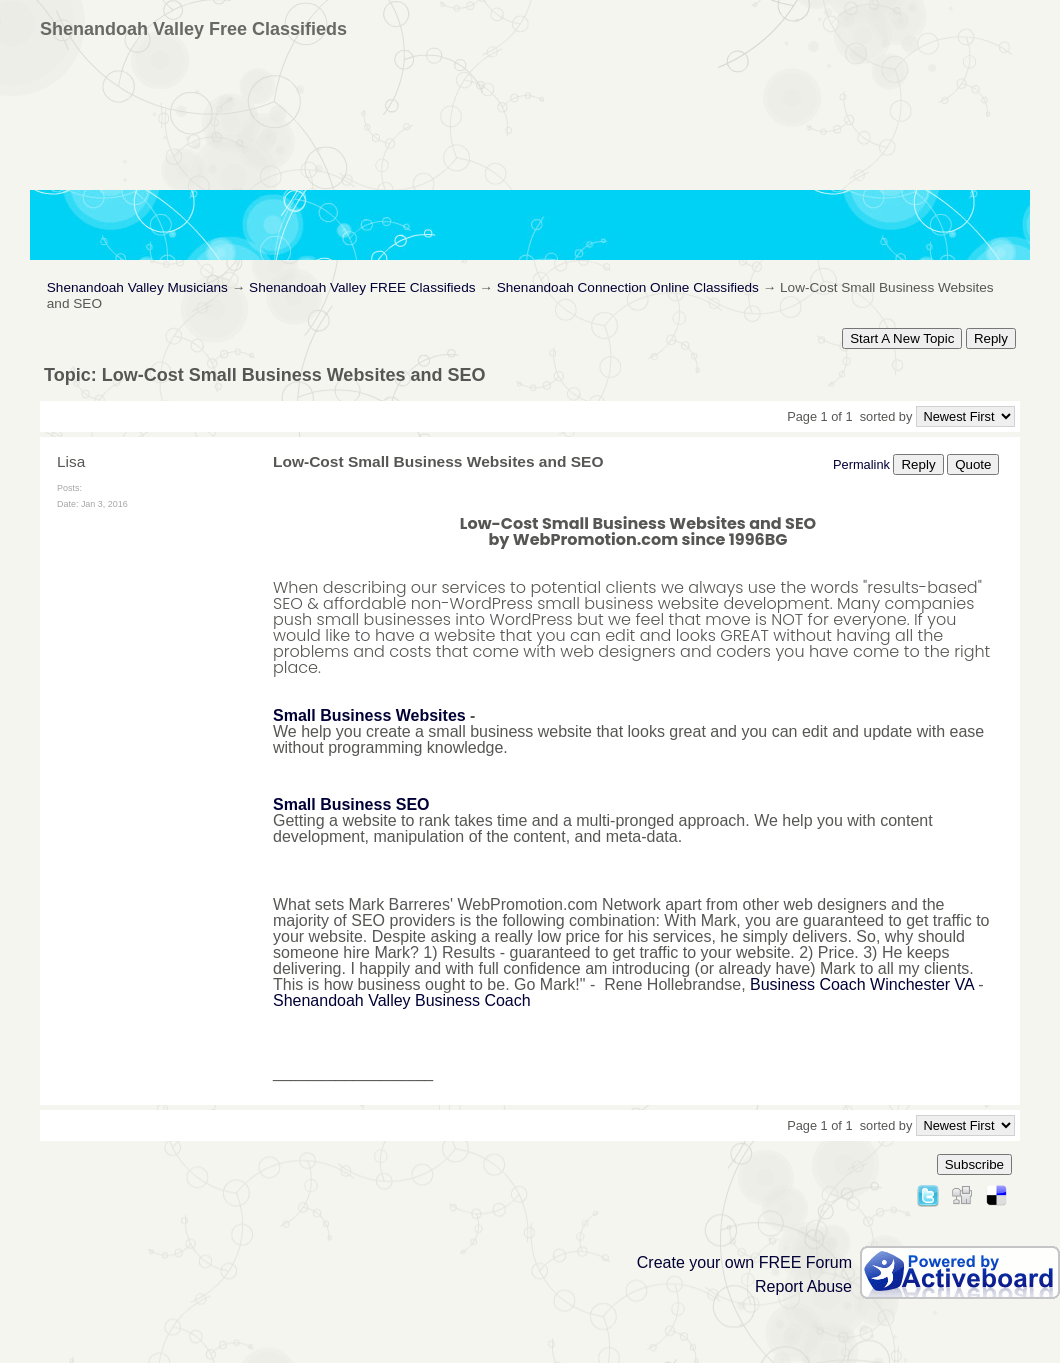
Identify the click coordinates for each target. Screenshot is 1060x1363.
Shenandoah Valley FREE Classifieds (362, 287)
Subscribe (974, 1164)
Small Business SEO (351, 804)
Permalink (861, 464)
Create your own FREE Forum (744, 1262)
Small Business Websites (369, 715)
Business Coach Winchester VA (862, 984)
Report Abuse (803, 1286)
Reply (991, 338)
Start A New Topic (902, 338)
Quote (973, 464)
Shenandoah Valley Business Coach (402, 1000)
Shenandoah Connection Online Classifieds (628, 287)
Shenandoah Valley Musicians (137, 287)
